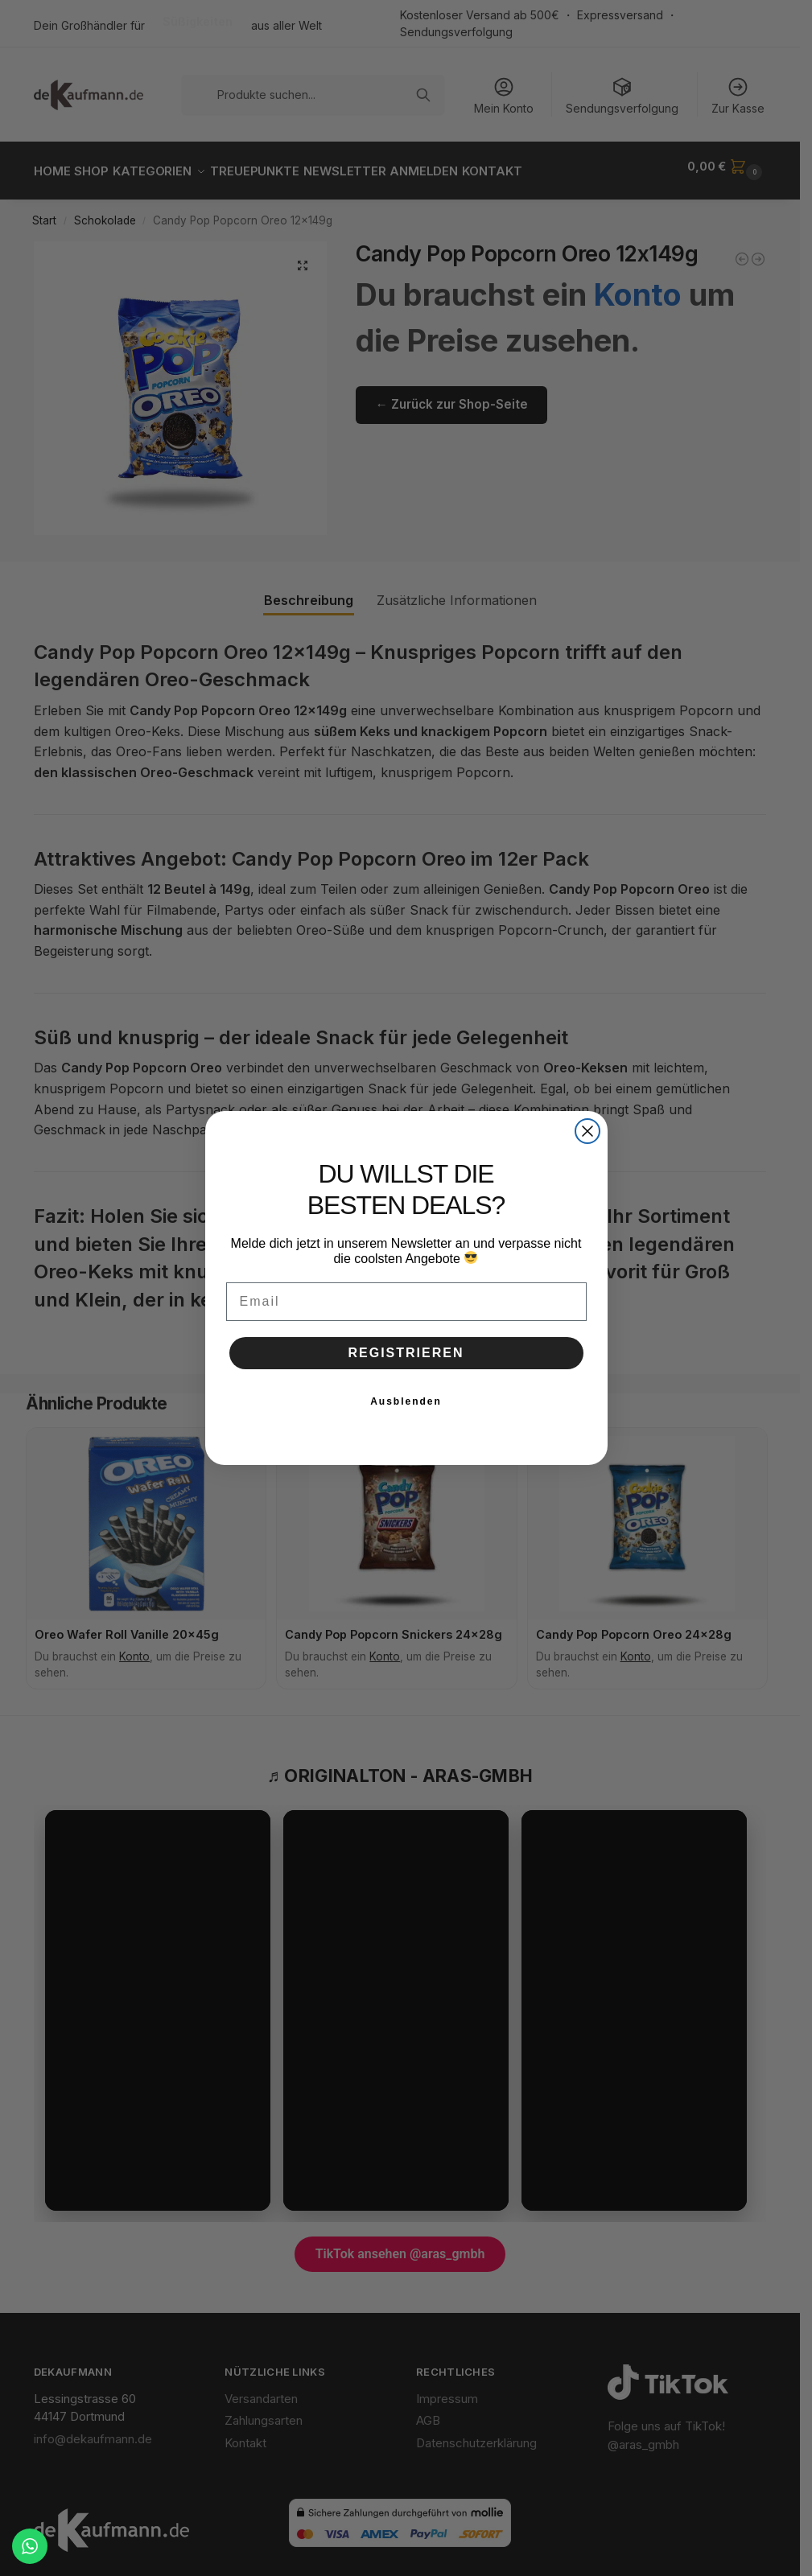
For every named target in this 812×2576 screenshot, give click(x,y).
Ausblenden (406, 1401)
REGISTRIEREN (406, 1353)
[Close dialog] (587, 1131)
